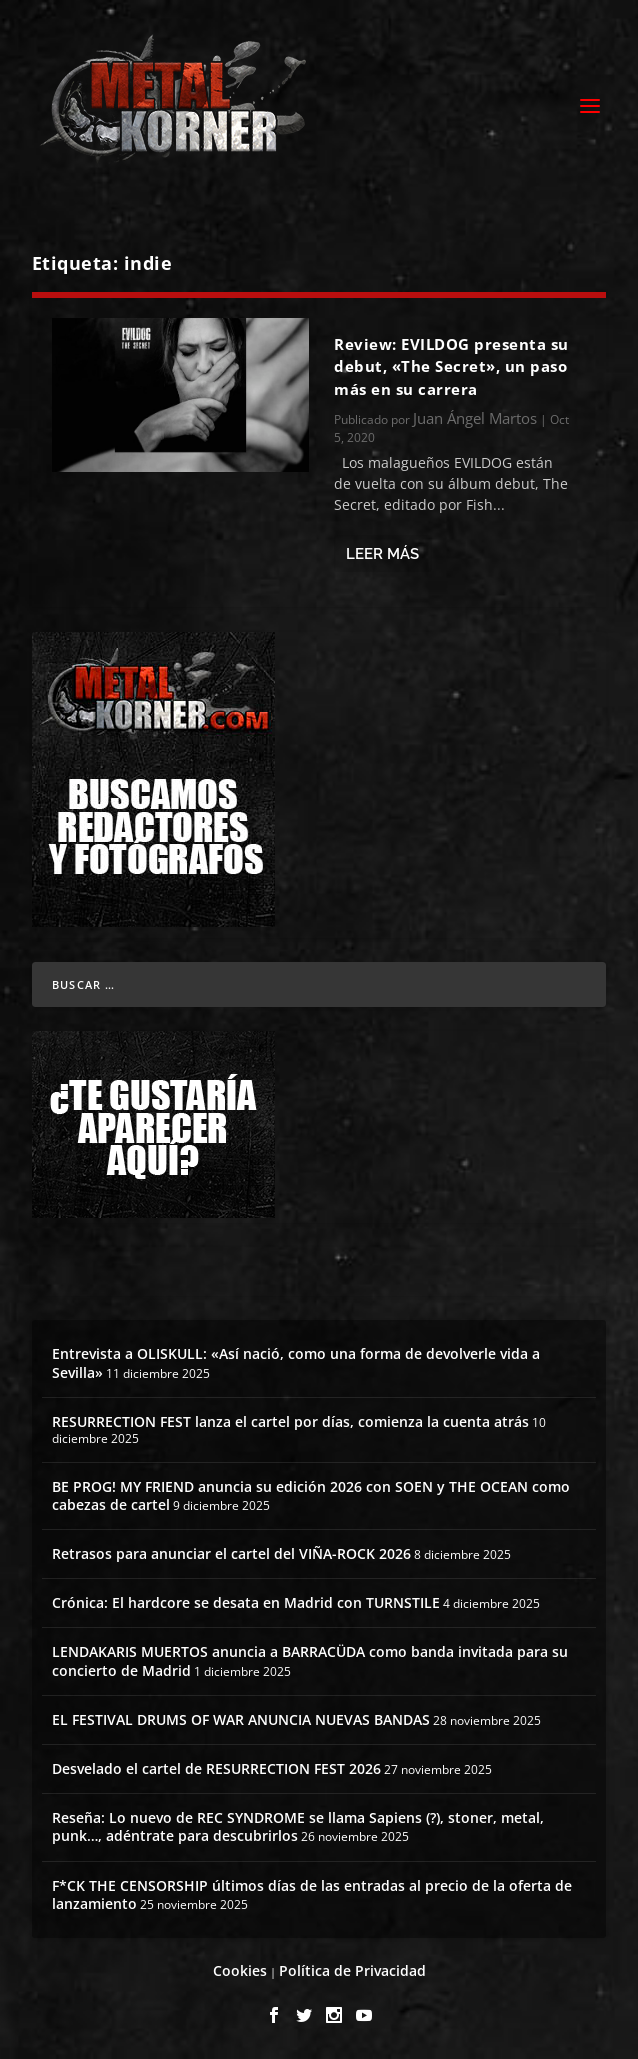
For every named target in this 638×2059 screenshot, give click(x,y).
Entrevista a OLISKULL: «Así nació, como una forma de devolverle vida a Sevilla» (296, 1362)
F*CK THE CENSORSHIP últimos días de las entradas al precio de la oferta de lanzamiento (312, 1894)
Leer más (382, 554)
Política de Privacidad (352, 1970)
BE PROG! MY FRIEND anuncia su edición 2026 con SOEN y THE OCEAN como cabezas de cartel (311, 1495)
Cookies (240, 1970)
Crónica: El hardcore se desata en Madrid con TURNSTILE (246, 1602)
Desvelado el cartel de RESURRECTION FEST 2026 (216, 1768)
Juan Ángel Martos (475, 418)
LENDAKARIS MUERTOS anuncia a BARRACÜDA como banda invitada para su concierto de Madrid (310, 1660)
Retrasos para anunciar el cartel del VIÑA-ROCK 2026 (231, 1553)
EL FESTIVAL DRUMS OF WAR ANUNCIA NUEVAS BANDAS (241, 1719)
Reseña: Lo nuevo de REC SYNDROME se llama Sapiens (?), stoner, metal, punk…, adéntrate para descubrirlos (298, 1826)
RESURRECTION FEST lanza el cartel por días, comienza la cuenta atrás (290, 1421)
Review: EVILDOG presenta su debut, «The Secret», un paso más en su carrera (451, 366)
